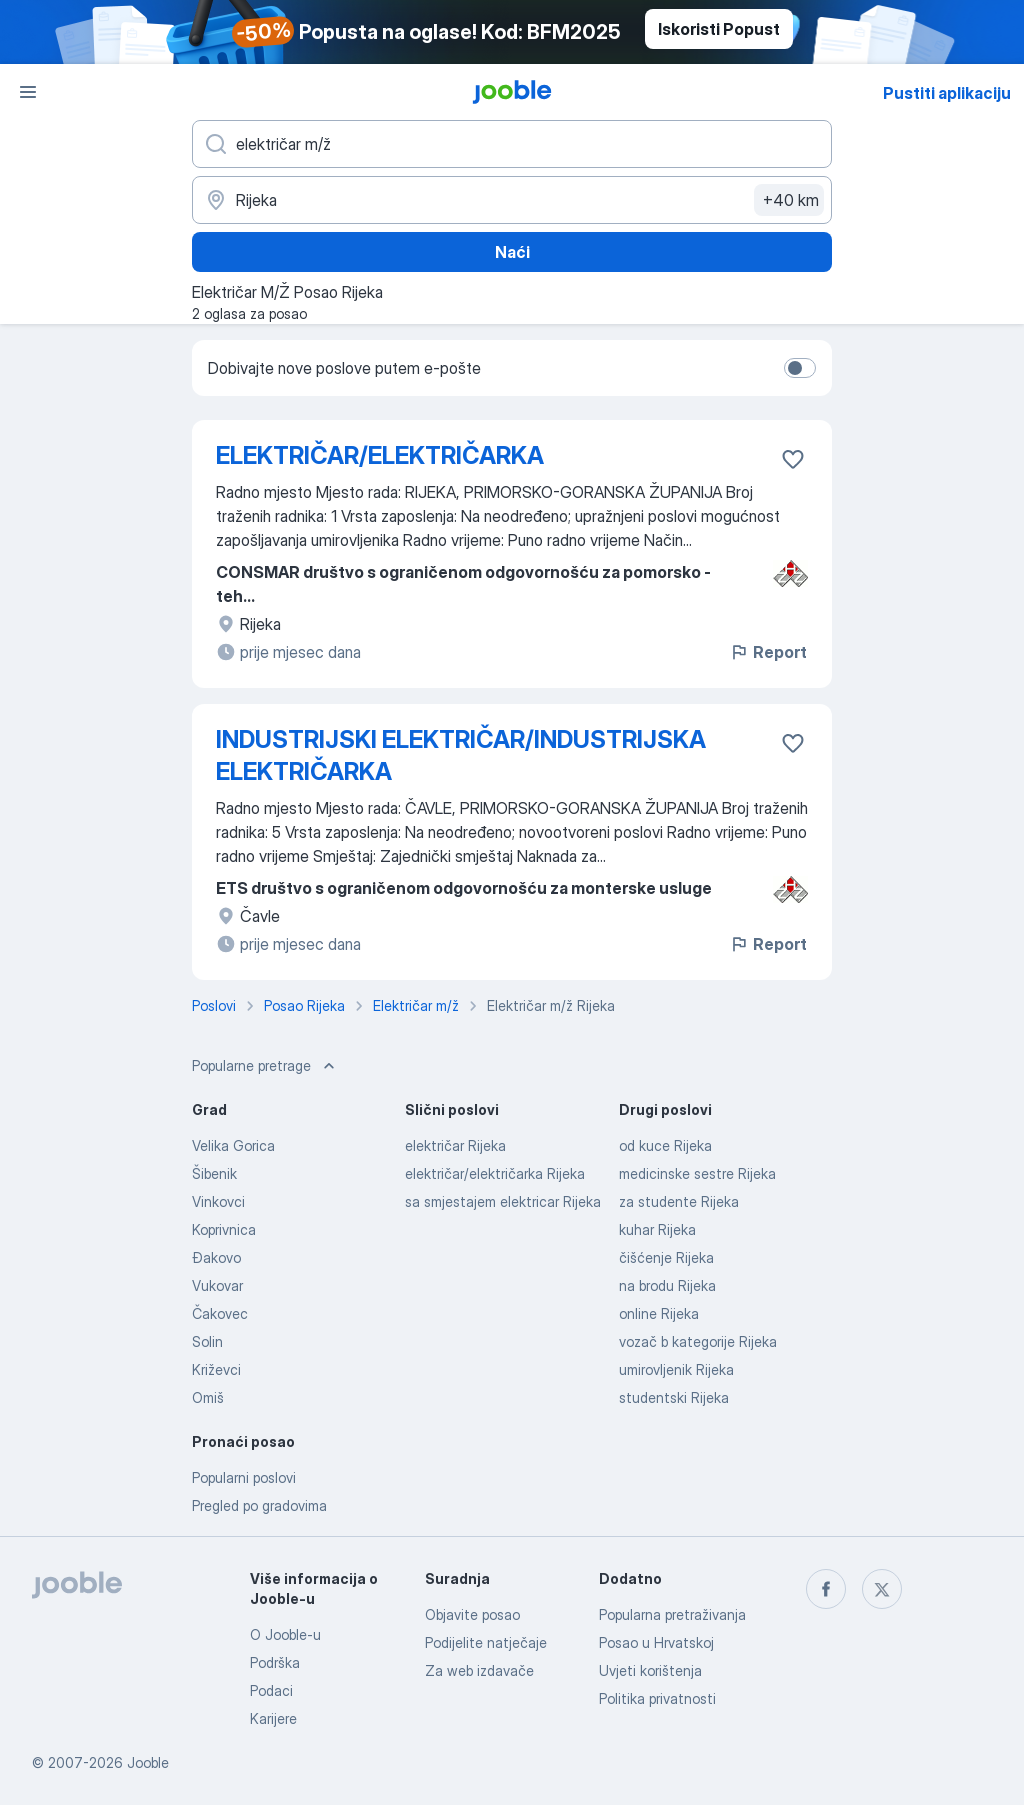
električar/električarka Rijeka (495, 1173)
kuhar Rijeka (657, 1229)
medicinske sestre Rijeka (697, 1173)
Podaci (271, 1690)
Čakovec (220, 1313)
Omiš (208, 1397)
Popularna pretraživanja (672, 1614)
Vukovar (217, 1285)
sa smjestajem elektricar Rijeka (503, 1201)
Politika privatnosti (657, 1698)
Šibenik (214, 1173)
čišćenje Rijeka (666, 1257)
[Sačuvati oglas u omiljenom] (793, 459)
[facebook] (826, 1589)
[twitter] (882, 1589)
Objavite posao (472, 1614)
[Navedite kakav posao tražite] (512, 144)
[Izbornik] (28, 92)
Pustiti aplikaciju (947, 93)
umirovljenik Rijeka (676, 1369)
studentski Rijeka (674, 1397)
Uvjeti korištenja (650, 1670)
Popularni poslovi (244, 1477)
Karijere (273, 1718)
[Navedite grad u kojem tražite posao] (512, 200)
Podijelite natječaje (486, 1642)
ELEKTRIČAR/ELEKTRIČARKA (380, 455)
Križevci (216, 1369)
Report (768, 652)
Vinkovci (218, 1201)
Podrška (275, 1662)
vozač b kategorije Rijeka (698, 1341)
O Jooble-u (285, 1634)
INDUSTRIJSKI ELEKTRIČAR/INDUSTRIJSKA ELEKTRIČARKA (461, 755)
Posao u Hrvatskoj (656, 1642)
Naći (512, 252)
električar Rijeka (455, 1145)
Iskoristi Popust (719, 29)
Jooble (148, 1762)
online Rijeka (659, 1313)
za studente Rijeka (679, 1201)
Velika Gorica (233, 1145)
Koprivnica (224, 1229)
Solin (207, 1341)
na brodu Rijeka (667, 1285)
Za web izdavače (479, 1670)
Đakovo (216, 1257)
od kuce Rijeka (665, 1145)
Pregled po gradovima (259, 1505)
